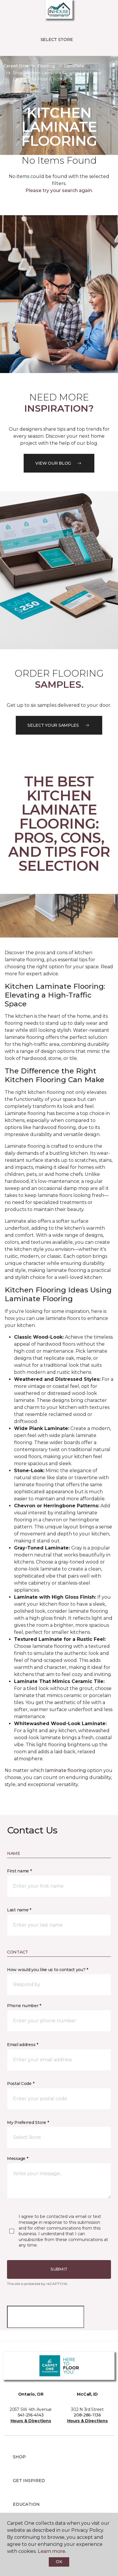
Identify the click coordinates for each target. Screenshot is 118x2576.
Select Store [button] (57, 39)
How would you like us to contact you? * (47, 1970)
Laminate (74, 66)
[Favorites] (102, 11)
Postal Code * (20, 2083)
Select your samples (59, 725)
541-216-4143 (31, 2415)
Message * (17, 2158)
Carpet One (16, 66)
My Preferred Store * (28, 2122)
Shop (19, 2456)
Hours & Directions (31, 2420)
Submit (59, 2269)
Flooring (46, 66)
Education (26, 2504)
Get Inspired (29, 2480)
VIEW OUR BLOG (59, 463)
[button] (95, 11)
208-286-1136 (87, 2415)
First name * (19, 1871)
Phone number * (24, 2006)
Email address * (22, 2045)
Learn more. (52, 2551)
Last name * (19, 1910)
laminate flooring (65, 1770)
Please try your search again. (59, 190)
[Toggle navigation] (8, 12)
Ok (59, 2561)
